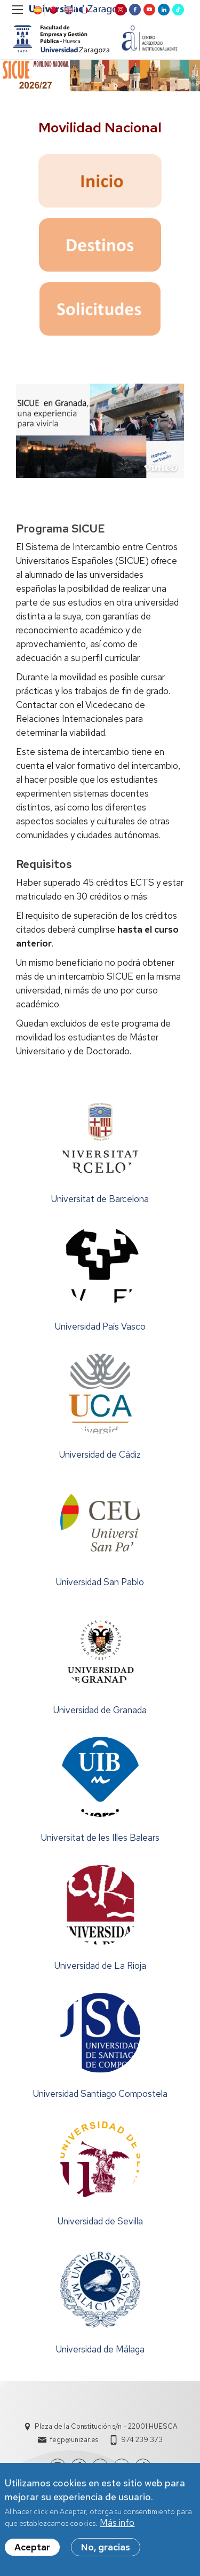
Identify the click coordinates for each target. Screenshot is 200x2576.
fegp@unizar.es (74, 2439)
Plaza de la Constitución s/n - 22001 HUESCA (106, 2426)
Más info (117, 2523)
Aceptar (32, 2547)
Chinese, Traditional (52, 10)
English (67, 10)
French (83, 10)
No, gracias (105, 2547)
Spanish (36, 10)
